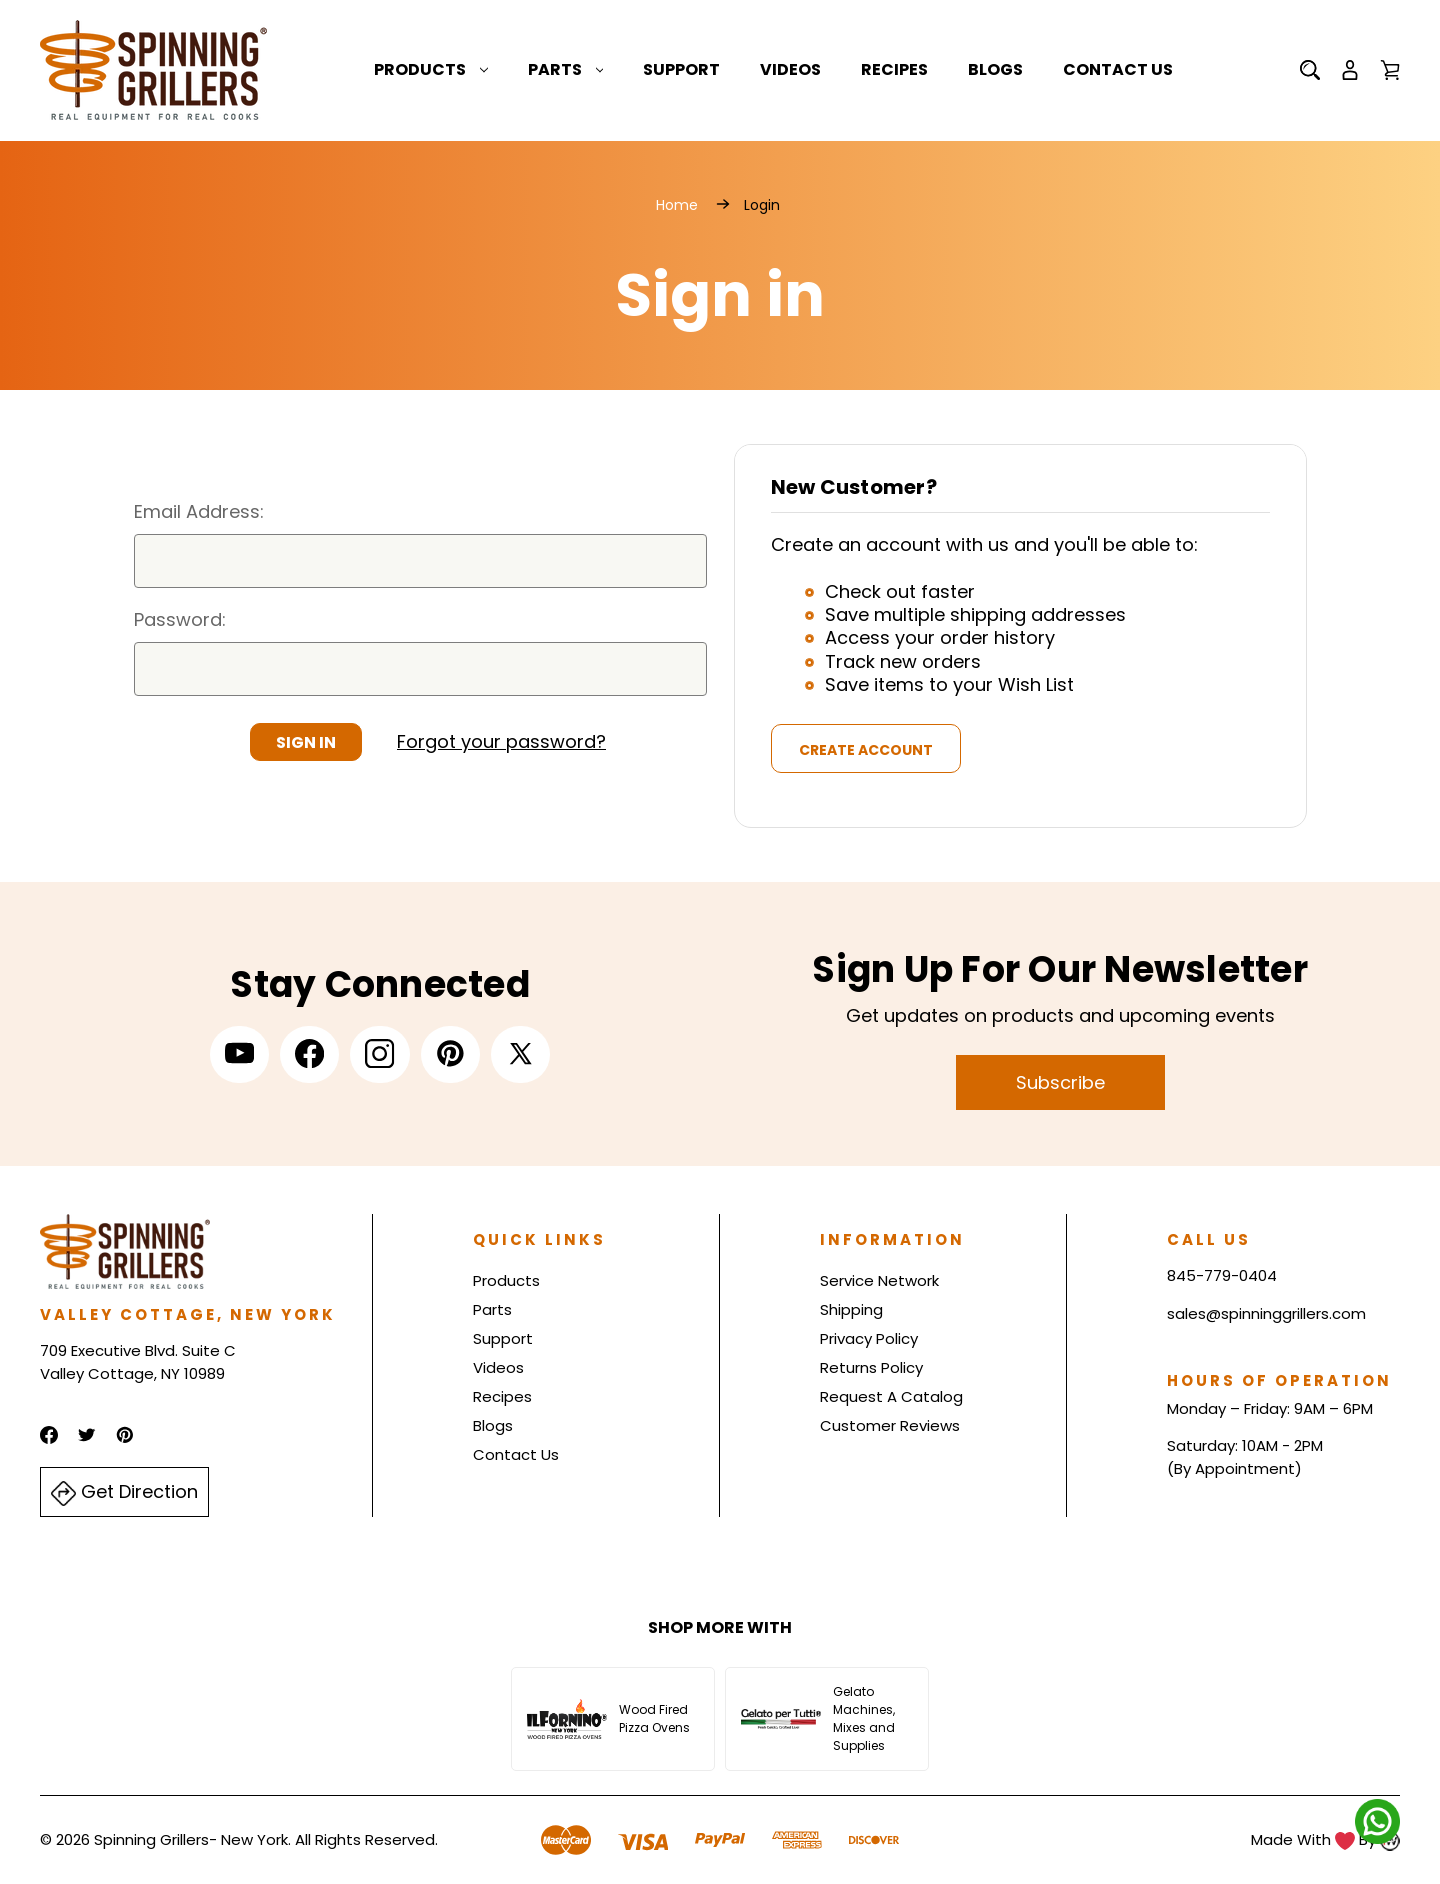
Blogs (995, 69)
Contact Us (1118, 69)
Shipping (851, 1309)
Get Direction (124, 1492)
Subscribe (1060, 1082)
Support (681, 69)
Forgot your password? (501, 741)
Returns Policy (871, 1367)
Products (431, 69)
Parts (566, 69)
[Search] (1310, 70)
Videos (790, 69)
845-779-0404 (1222, 1275)
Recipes (894, 69)
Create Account (866, 750)
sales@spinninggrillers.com (1266, 1313)
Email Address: (199, 511)
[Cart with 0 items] (1390, 70)
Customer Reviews (890, 1425)
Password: (180, 619)
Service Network (879, 1280)
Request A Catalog (891, 1396)
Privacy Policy (869, 1338)
